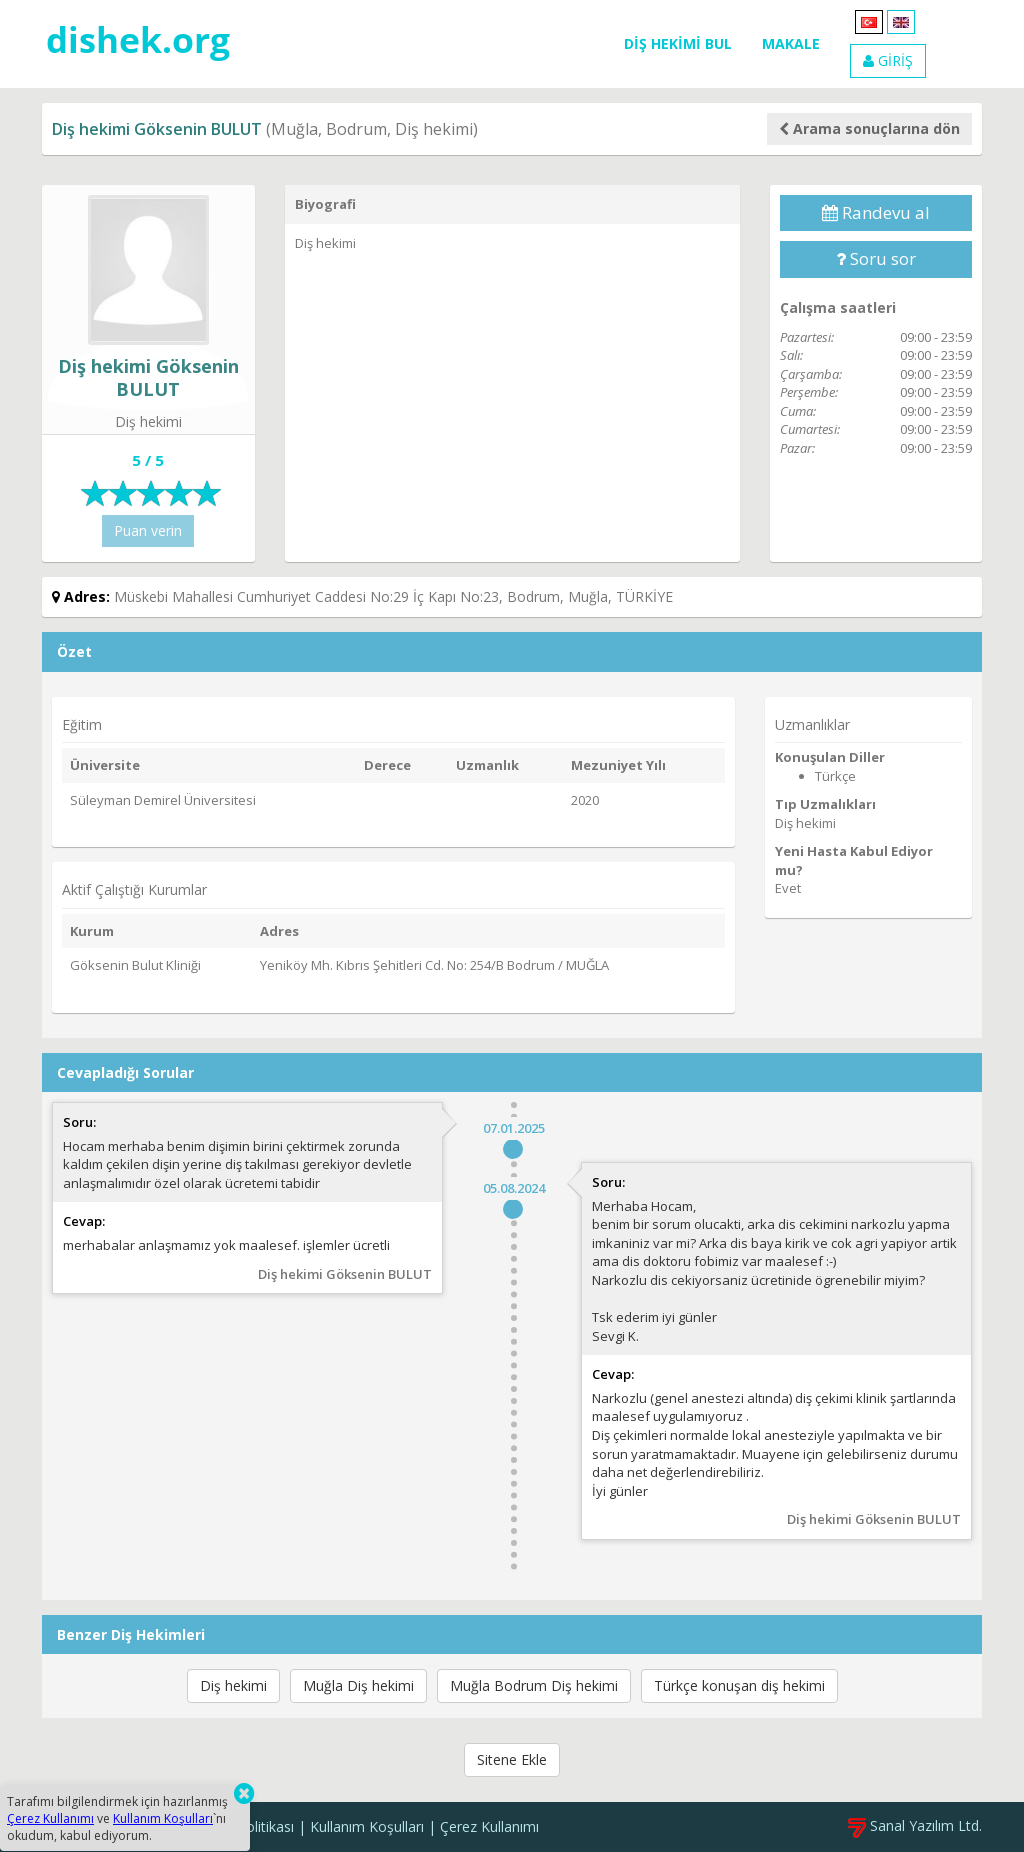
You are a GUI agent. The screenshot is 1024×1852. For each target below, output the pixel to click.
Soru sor (876, 258)
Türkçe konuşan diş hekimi (739, 1685)
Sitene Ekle (512, 1759)
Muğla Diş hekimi (358, 1685)
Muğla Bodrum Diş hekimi (534, 1685)
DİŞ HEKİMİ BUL (678, 43)
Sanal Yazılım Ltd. (915, 1825)
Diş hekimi (233, 1685)
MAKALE (791, 43)
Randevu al (876, 212)
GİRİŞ (888, 60)
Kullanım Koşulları (367, 1826)
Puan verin (148, 530)
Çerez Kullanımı (489, 1826)
